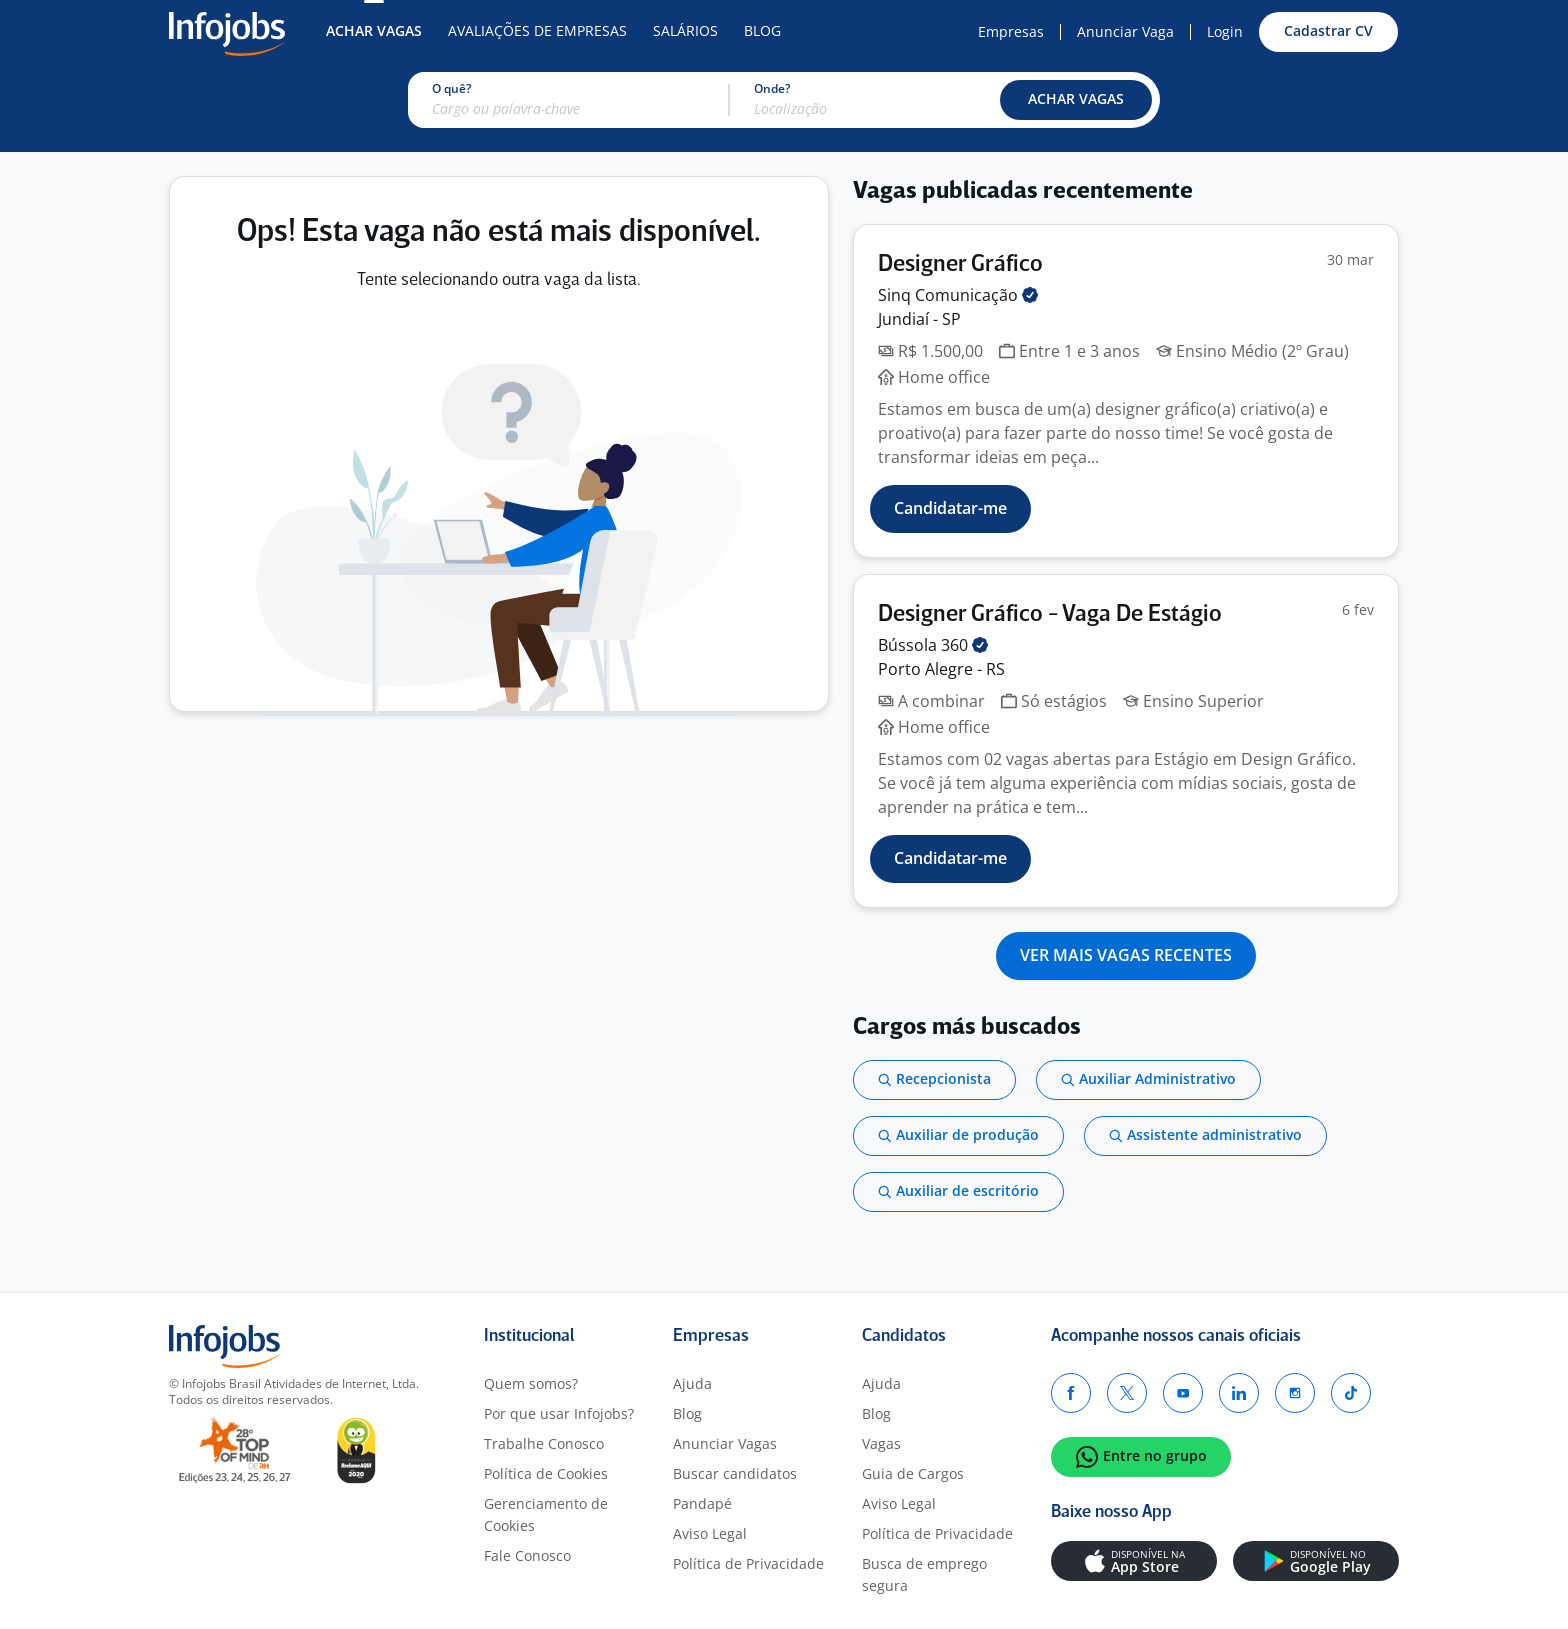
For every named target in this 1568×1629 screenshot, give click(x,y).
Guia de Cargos (913, 1473)
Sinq (958, 295)
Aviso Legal (710, 1533)
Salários (685, 30)
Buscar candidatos (735, 1473)
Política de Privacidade (748, 1563)
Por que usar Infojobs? (559, 1413)
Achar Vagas (374, 30)
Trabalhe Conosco (544, 1443)
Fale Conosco (527, 1555)
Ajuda (692, 1383)
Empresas (1011, 31)
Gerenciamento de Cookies (546, 1514)
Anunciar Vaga (1125, 31)
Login (1225, 31)
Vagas (881, 1443)
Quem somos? (531, 1383)
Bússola (933, 645)
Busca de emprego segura (924, 1574)
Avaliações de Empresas (537, 30)
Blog (762, 30)
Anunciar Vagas (725, 1443)
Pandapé (702, 1503)
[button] (1076, 100)
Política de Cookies (546, 1473)
